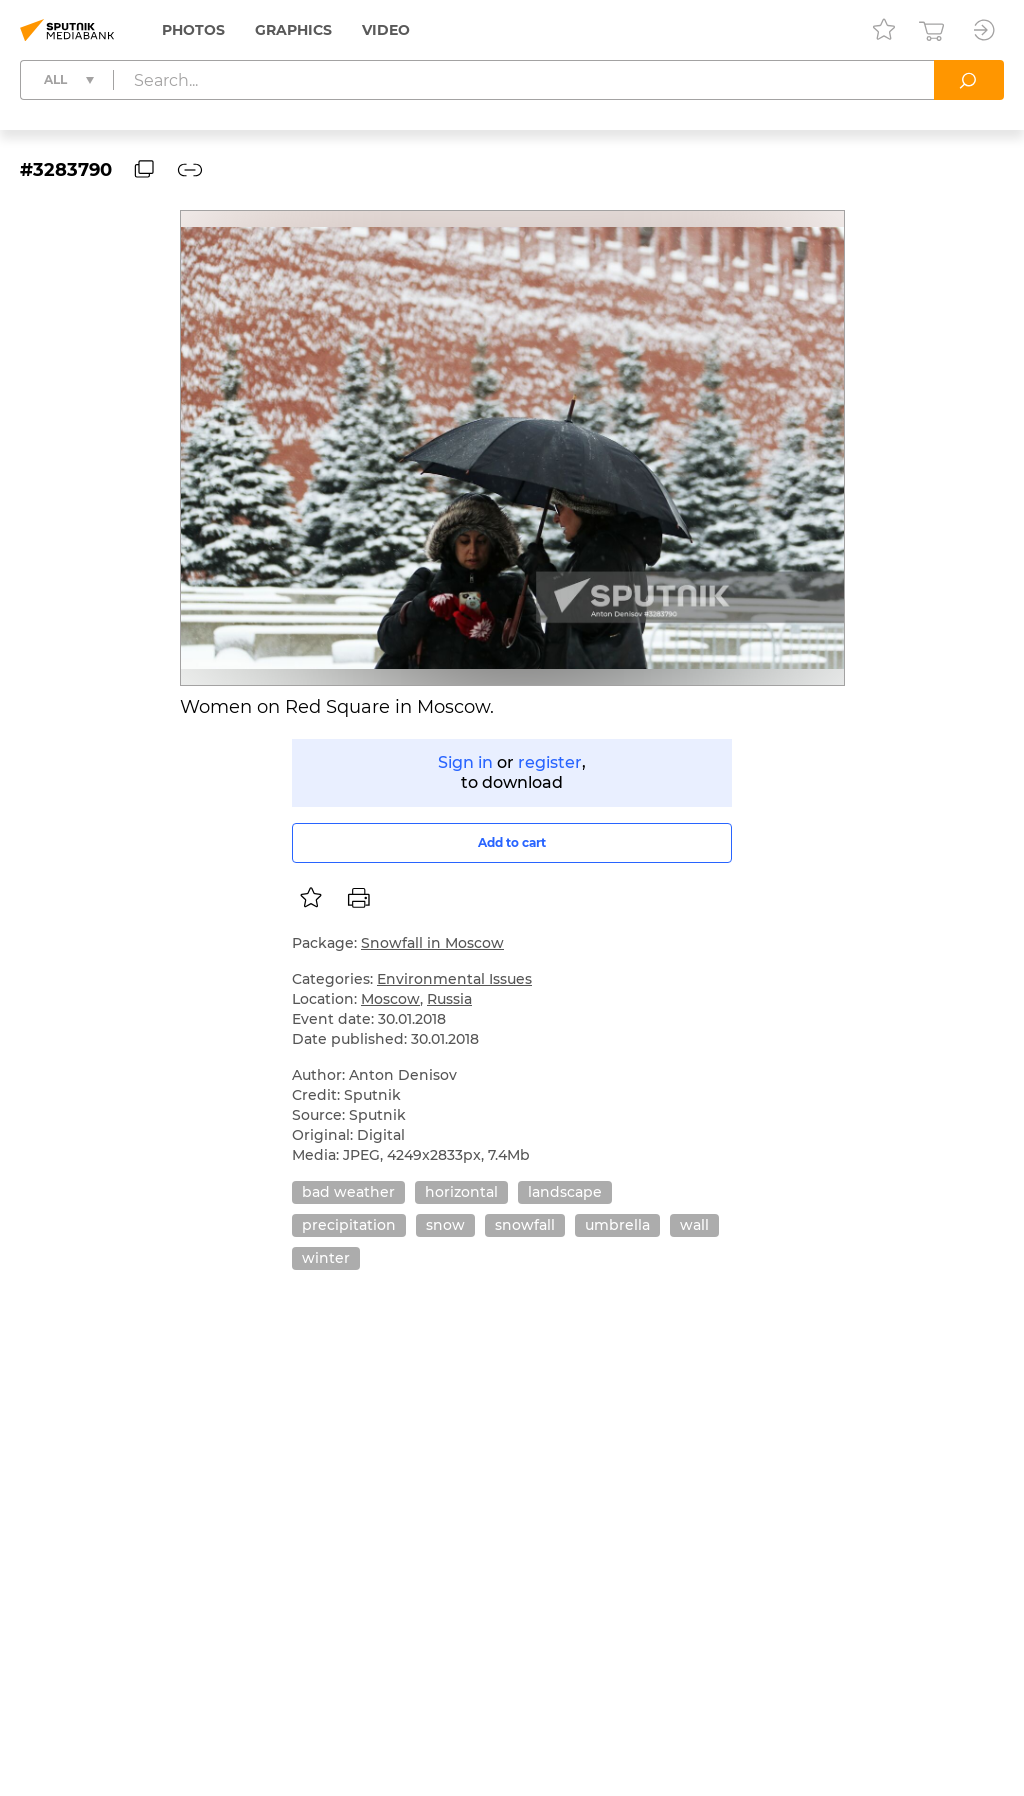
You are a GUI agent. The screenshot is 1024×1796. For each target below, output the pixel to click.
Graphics (293, 30)
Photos (193, 30)
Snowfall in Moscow (432, 943)
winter (326, 1258)
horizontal (461, 1192)
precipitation (349, 1225)
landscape (565, 1192)
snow (445, 1225)
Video (386, 30)
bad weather (348, 1192)
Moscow (390, 999)
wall (694, 1225)
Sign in (465, 762)
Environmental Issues (454, 979)
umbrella (617, 1225)
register (550, 762)
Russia (449, 999)
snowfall (525, 1225)
